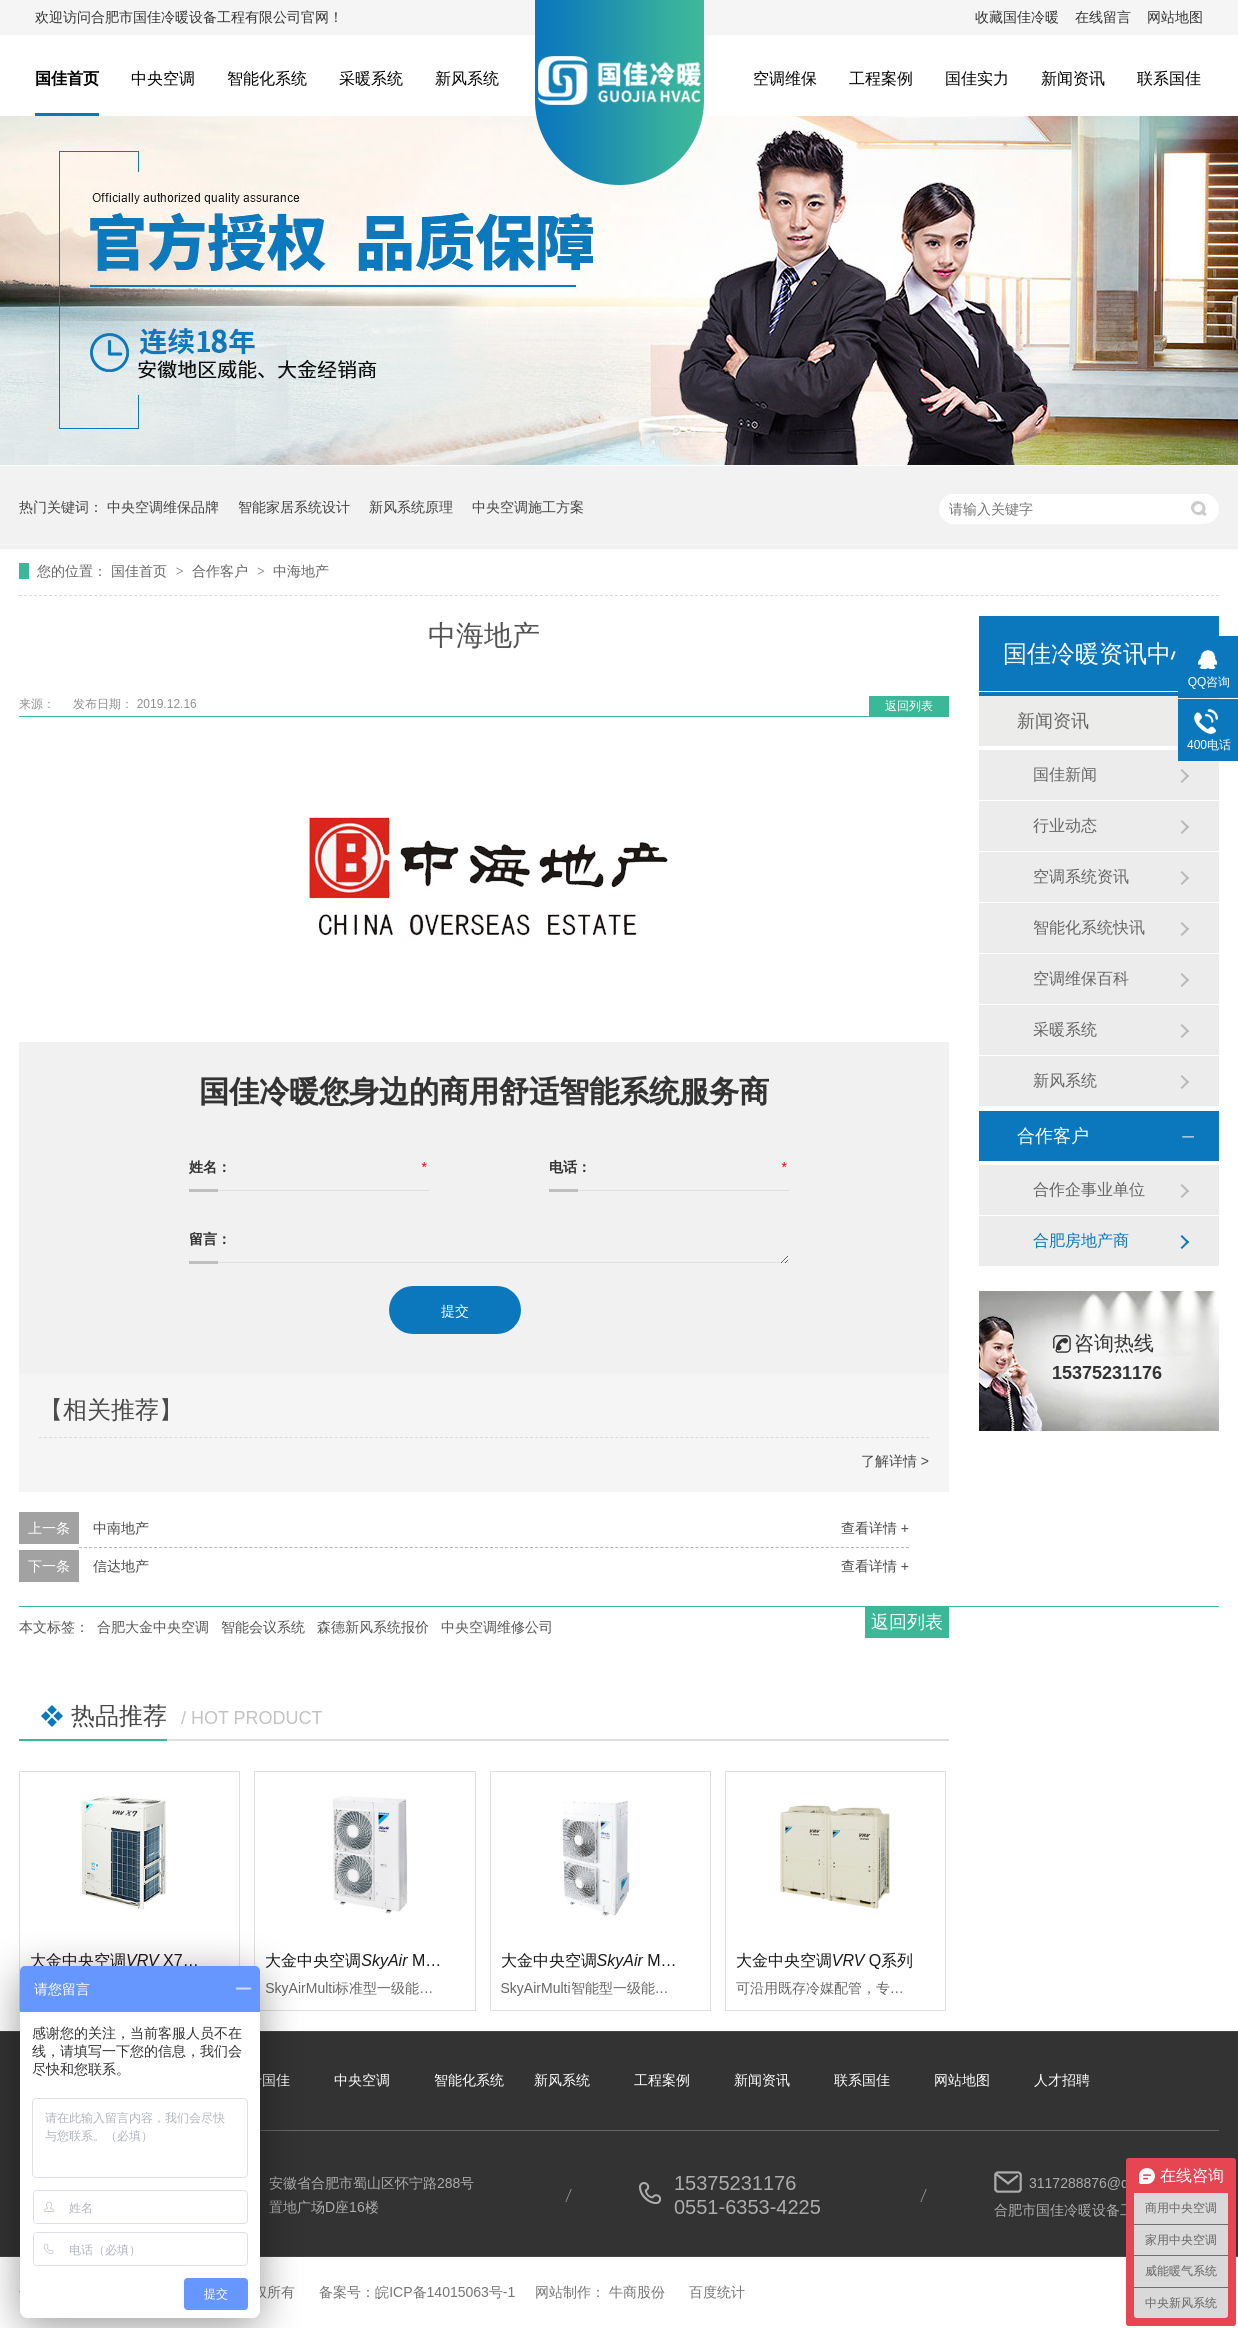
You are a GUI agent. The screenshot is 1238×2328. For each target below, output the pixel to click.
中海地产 (301, 571)
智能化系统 (267, 78)
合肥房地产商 (1081, 1240)
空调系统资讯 (1081, 876)
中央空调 (163, 78)
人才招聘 (1062, 2080)
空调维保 (785, 78)
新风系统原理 (411, 507)
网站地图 (1175, 17)
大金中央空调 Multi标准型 (379, 1960)
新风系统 (467, 78)
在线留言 (1103, 17)
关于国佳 (262, 2080)
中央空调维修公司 (497, 1627)
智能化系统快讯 (1089, 927)
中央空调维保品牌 (163, 507)
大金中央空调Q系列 (825, 1960)
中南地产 (121, 1528)
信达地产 (121, 1566)
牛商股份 (637, 2292)
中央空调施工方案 (528, 507)
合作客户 (222, 571)
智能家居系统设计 (294, 507)
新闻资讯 (1073, 78)
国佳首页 (67, 78)
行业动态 (1065, 825)
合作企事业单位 (1089, 1189)
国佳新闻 (1065, 774)
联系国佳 (1169, 78)
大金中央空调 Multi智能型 (615, 1960)
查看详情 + (875, 1528)
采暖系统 (371, 78)
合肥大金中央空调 (153, 1627)
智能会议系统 (263, 1627)
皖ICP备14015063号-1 (445, 2292)
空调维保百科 (1081, 978)
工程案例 (881, 78)
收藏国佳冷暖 (1017, 17)
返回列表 (909, 706)
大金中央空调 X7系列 (122, 1960)
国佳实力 (977, 78)
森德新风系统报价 (373, 1627)
